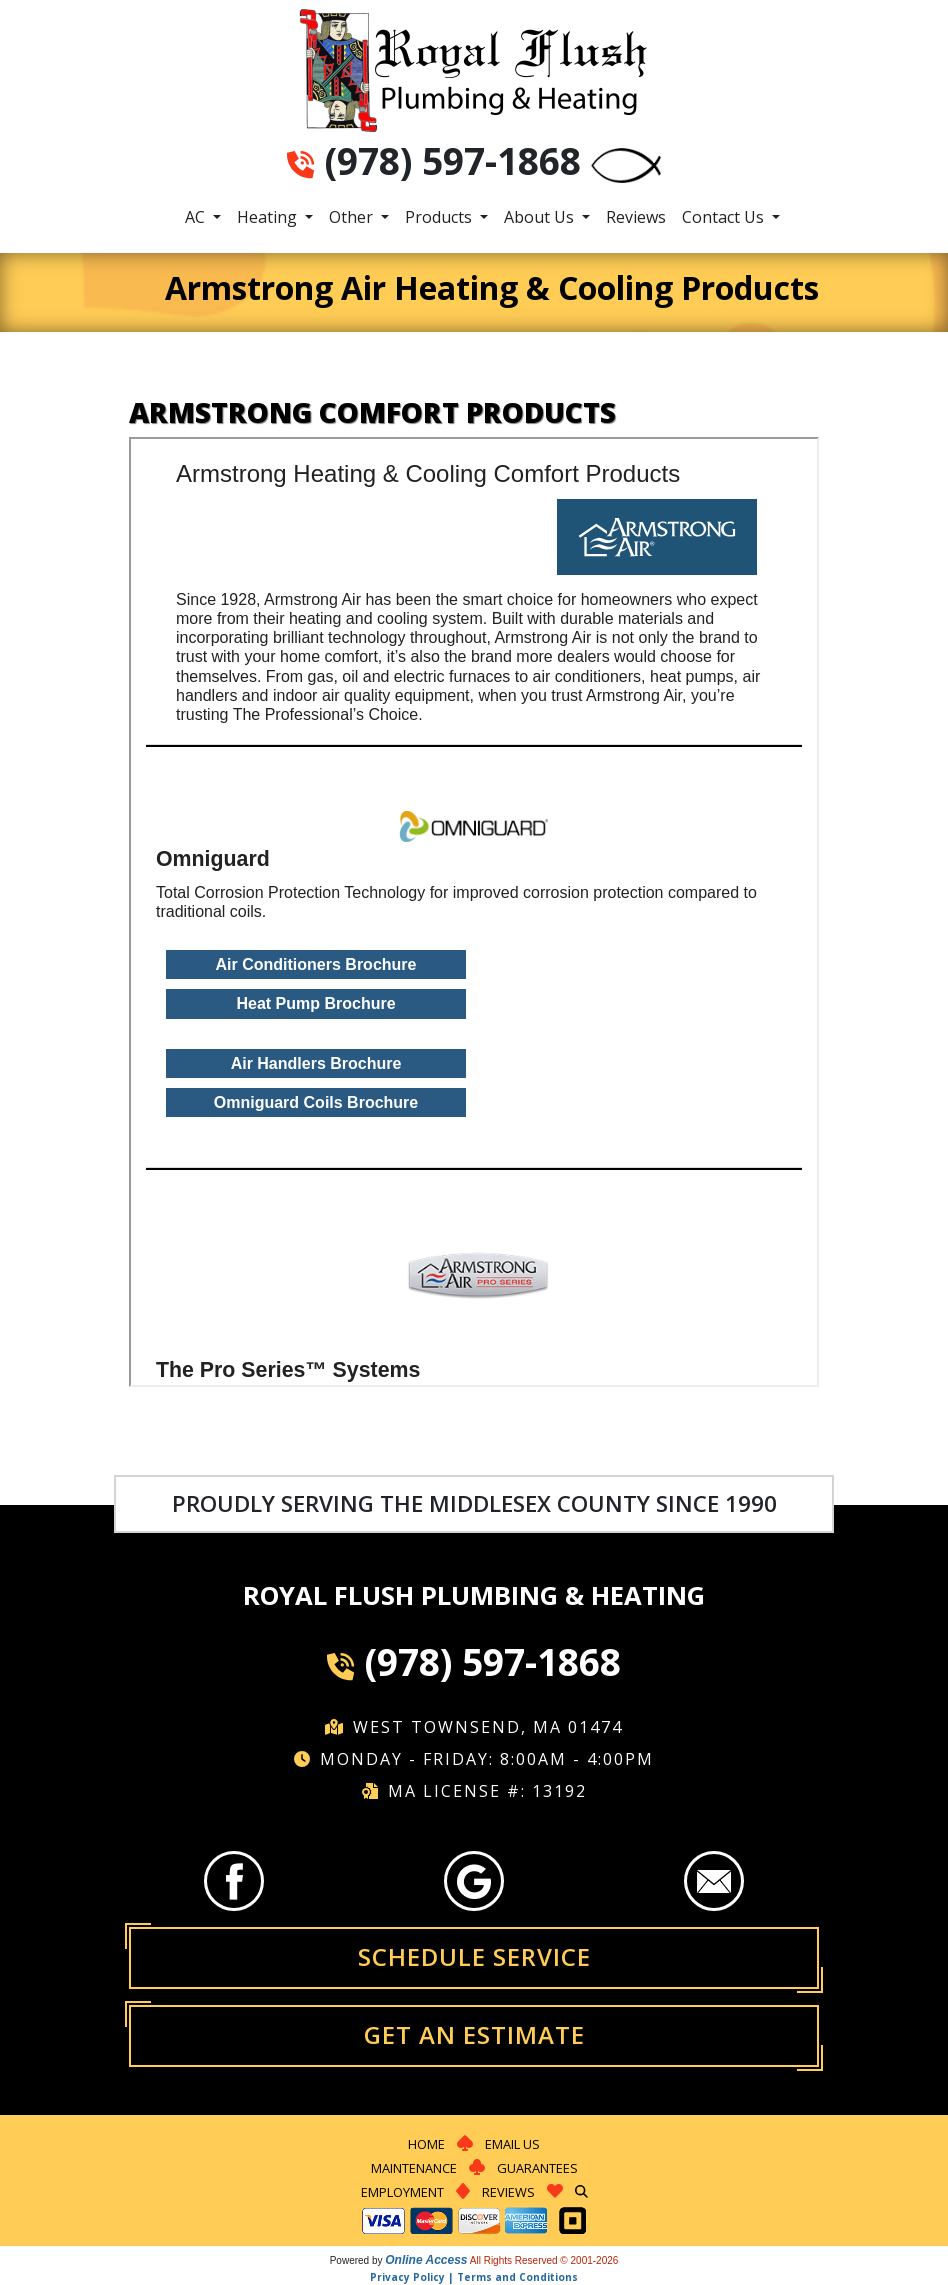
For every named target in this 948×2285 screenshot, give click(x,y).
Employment (402, 2192)
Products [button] (440, 217)
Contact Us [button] (725, 217)
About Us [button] (541, 217)
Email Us (512, 2144)
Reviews (636, 217)
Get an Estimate (474, 2034)
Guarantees (537, 2168)
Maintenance (414, 2168)
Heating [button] (269, 217)
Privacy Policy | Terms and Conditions (474, 2277)
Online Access (426, 2260)
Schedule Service (474, 1956)
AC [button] (197, 217)
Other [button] (353, 217)
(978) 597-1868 (453, 161)
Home (426, 2144)
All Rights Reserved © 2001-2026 (544, 2260)
